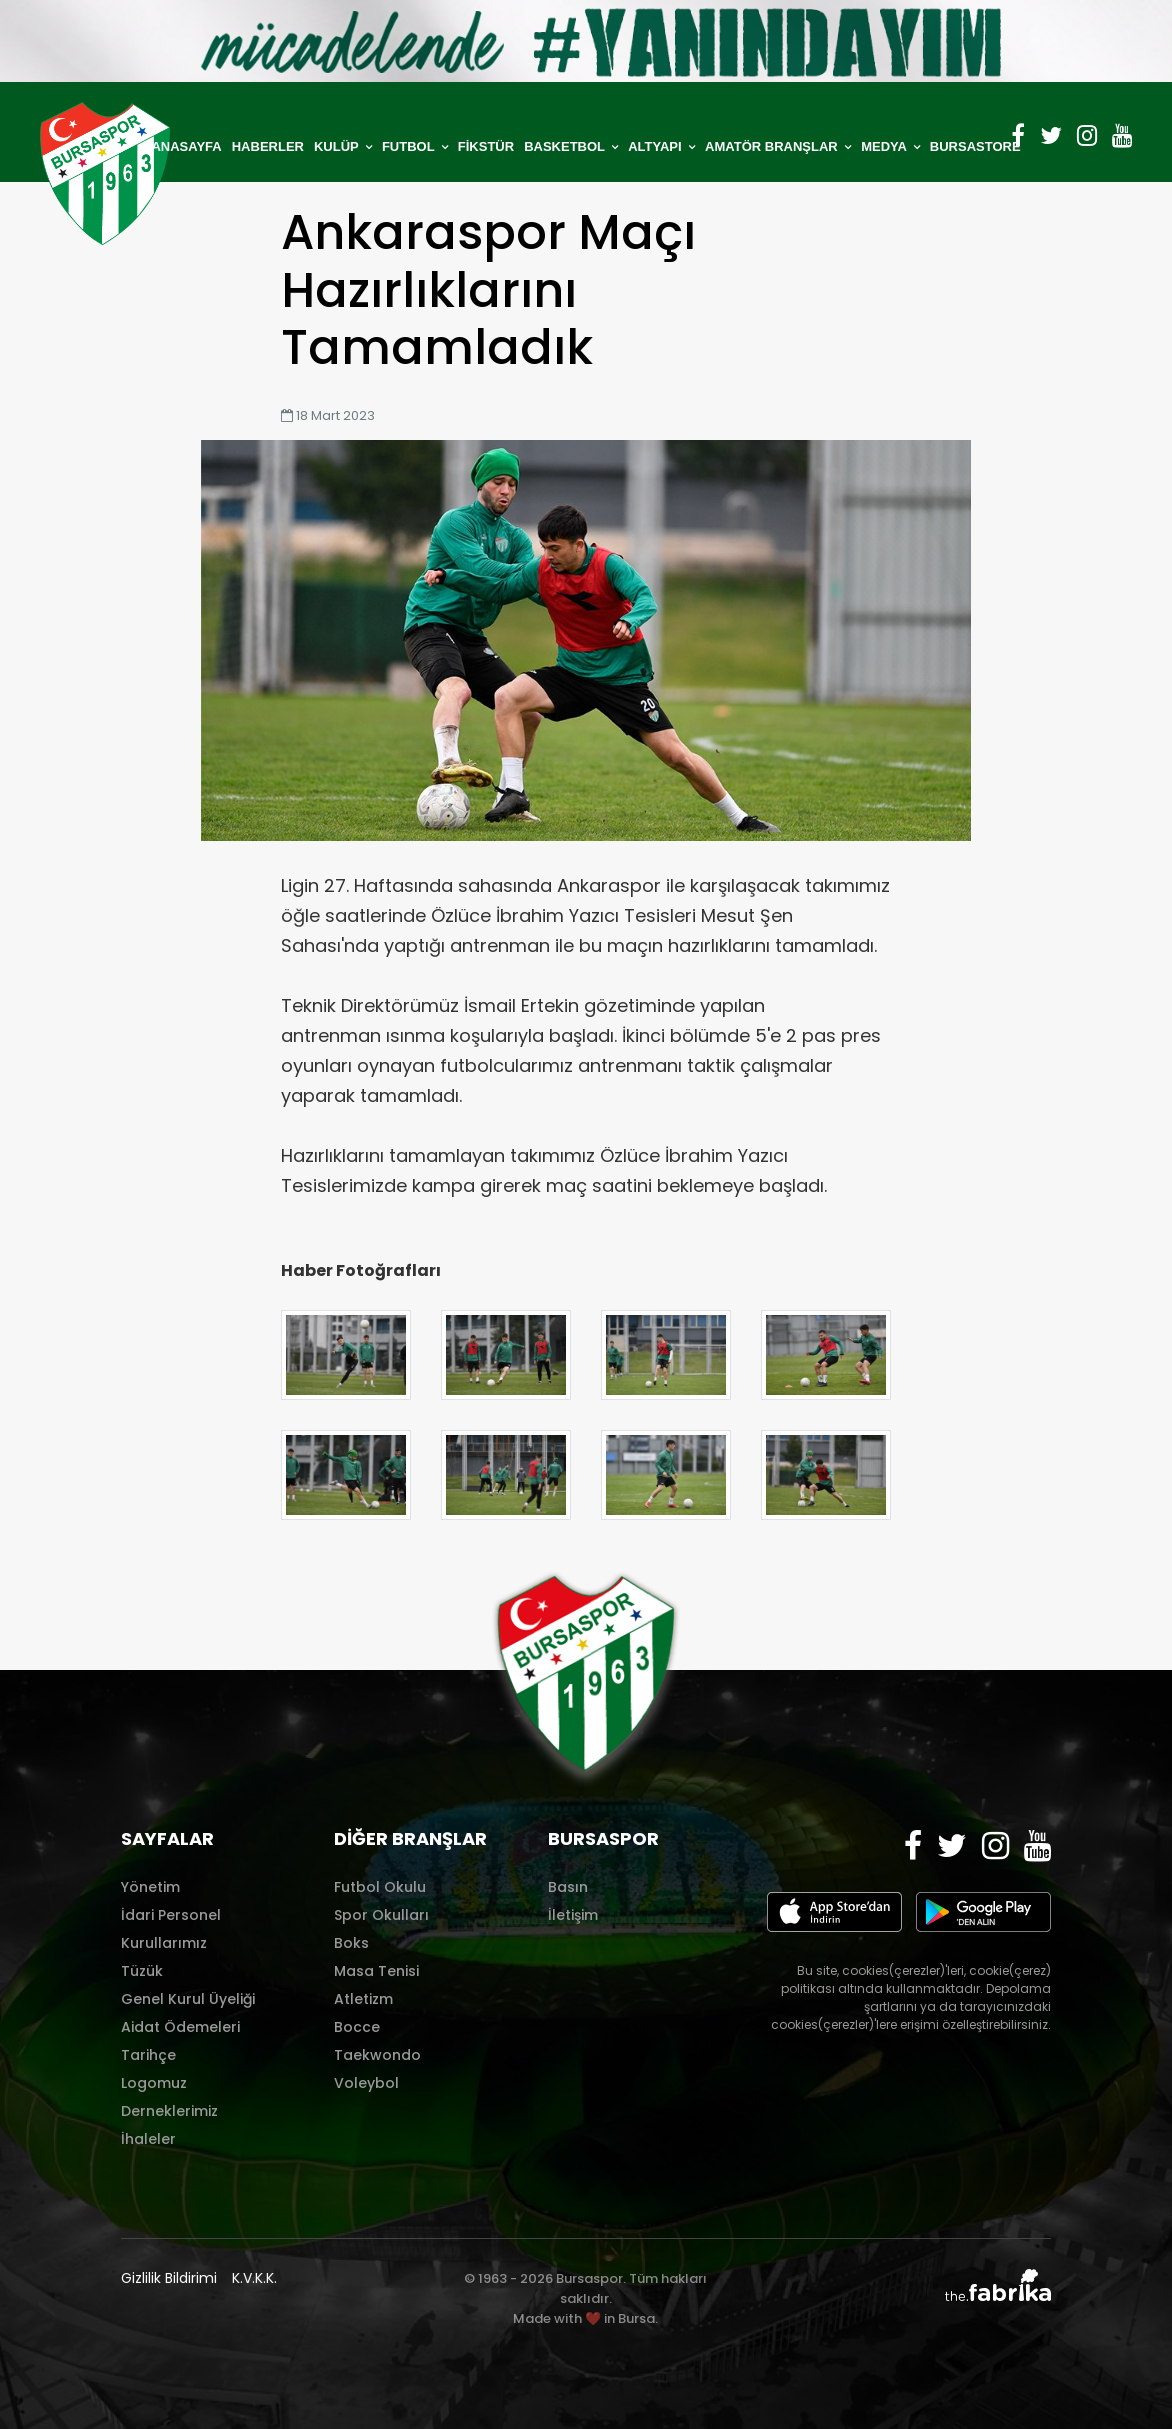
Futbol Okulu (380, 1887)
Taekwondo (377, 2055)
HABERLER (268, 146)
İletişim (573, 1915)
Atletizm (363, 1999)
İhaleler (148, 2139)
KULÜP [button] (338, 146)
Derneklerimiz (169, 2111)
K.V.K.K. (254, 2278)
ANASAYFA (186, 146)
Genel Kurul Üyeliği (188, 1999)
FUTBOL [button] (410, 146)
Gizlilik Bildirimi (169, 2278)
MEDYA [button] (885, 146)
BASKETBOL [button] (566, 146)
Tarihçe (148, 2055)
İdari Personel (171, 1915)
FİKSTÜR (486, 146)
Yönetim (150, 1887)
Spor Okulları (381, 1915)
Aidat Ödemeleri (180, 2027)
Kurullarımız (164, 1943)
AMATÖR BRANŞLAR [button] (773, 146)
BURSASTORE (975, 146)
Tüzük (142, 1971)
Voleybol (366, 2083)
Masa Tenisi (376, 1971)
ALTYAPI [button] (656, 146)
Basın (568, 1887)
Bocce (357, 2027)
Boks (351, 1943)
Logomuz (154, 2083)
